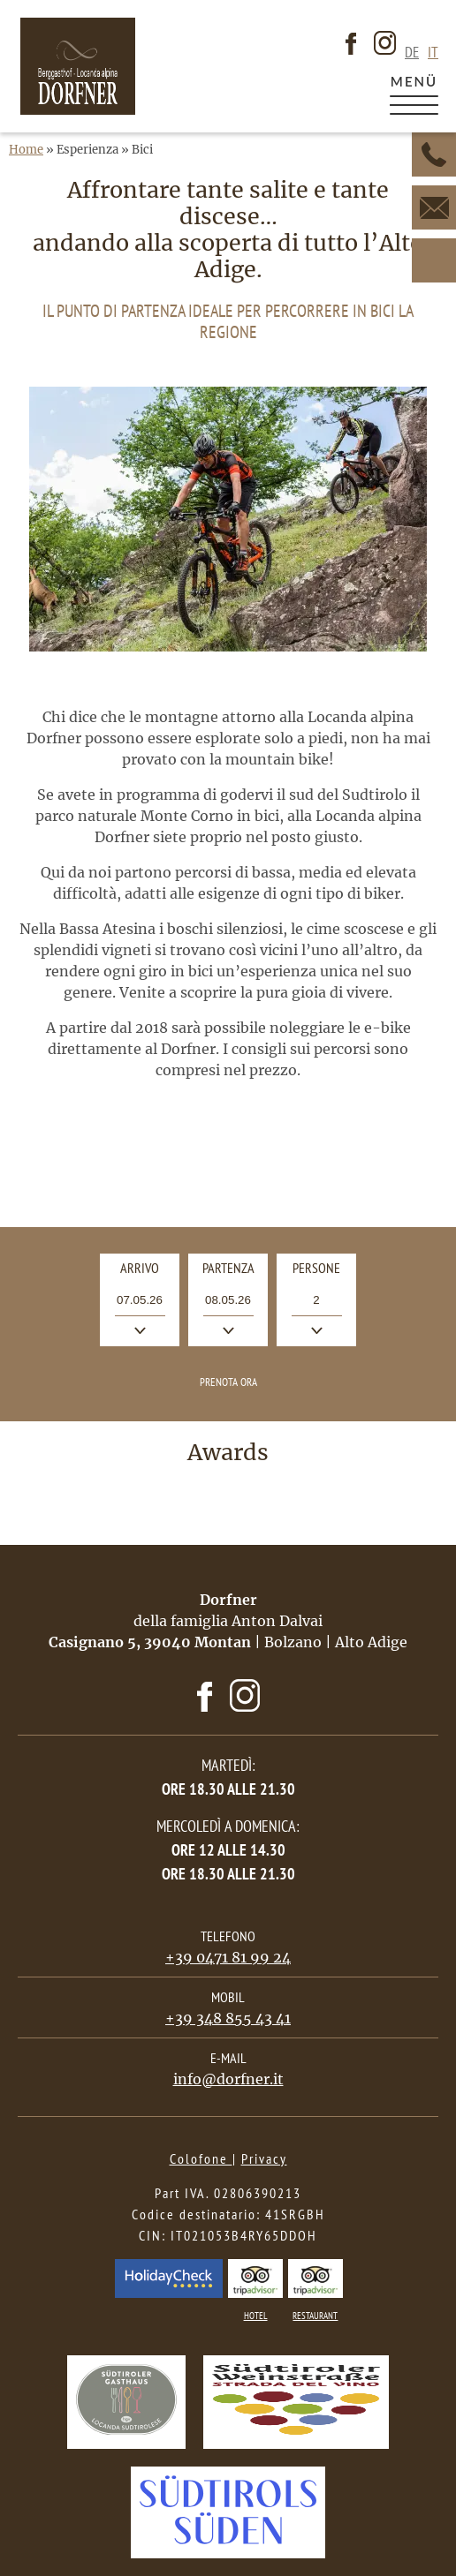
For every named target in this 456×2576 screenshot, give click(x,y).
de (412, 52)
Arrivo (149, 1271)
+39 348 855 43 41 (228, 2018)
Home (26, 149)
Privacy (264, 2158)
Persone (316, 1268)
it (433, 52)
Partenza (235, 1271)
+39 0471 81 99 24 (228, 1957)
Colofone (201, 2158)
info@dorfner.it (228, 2079)
